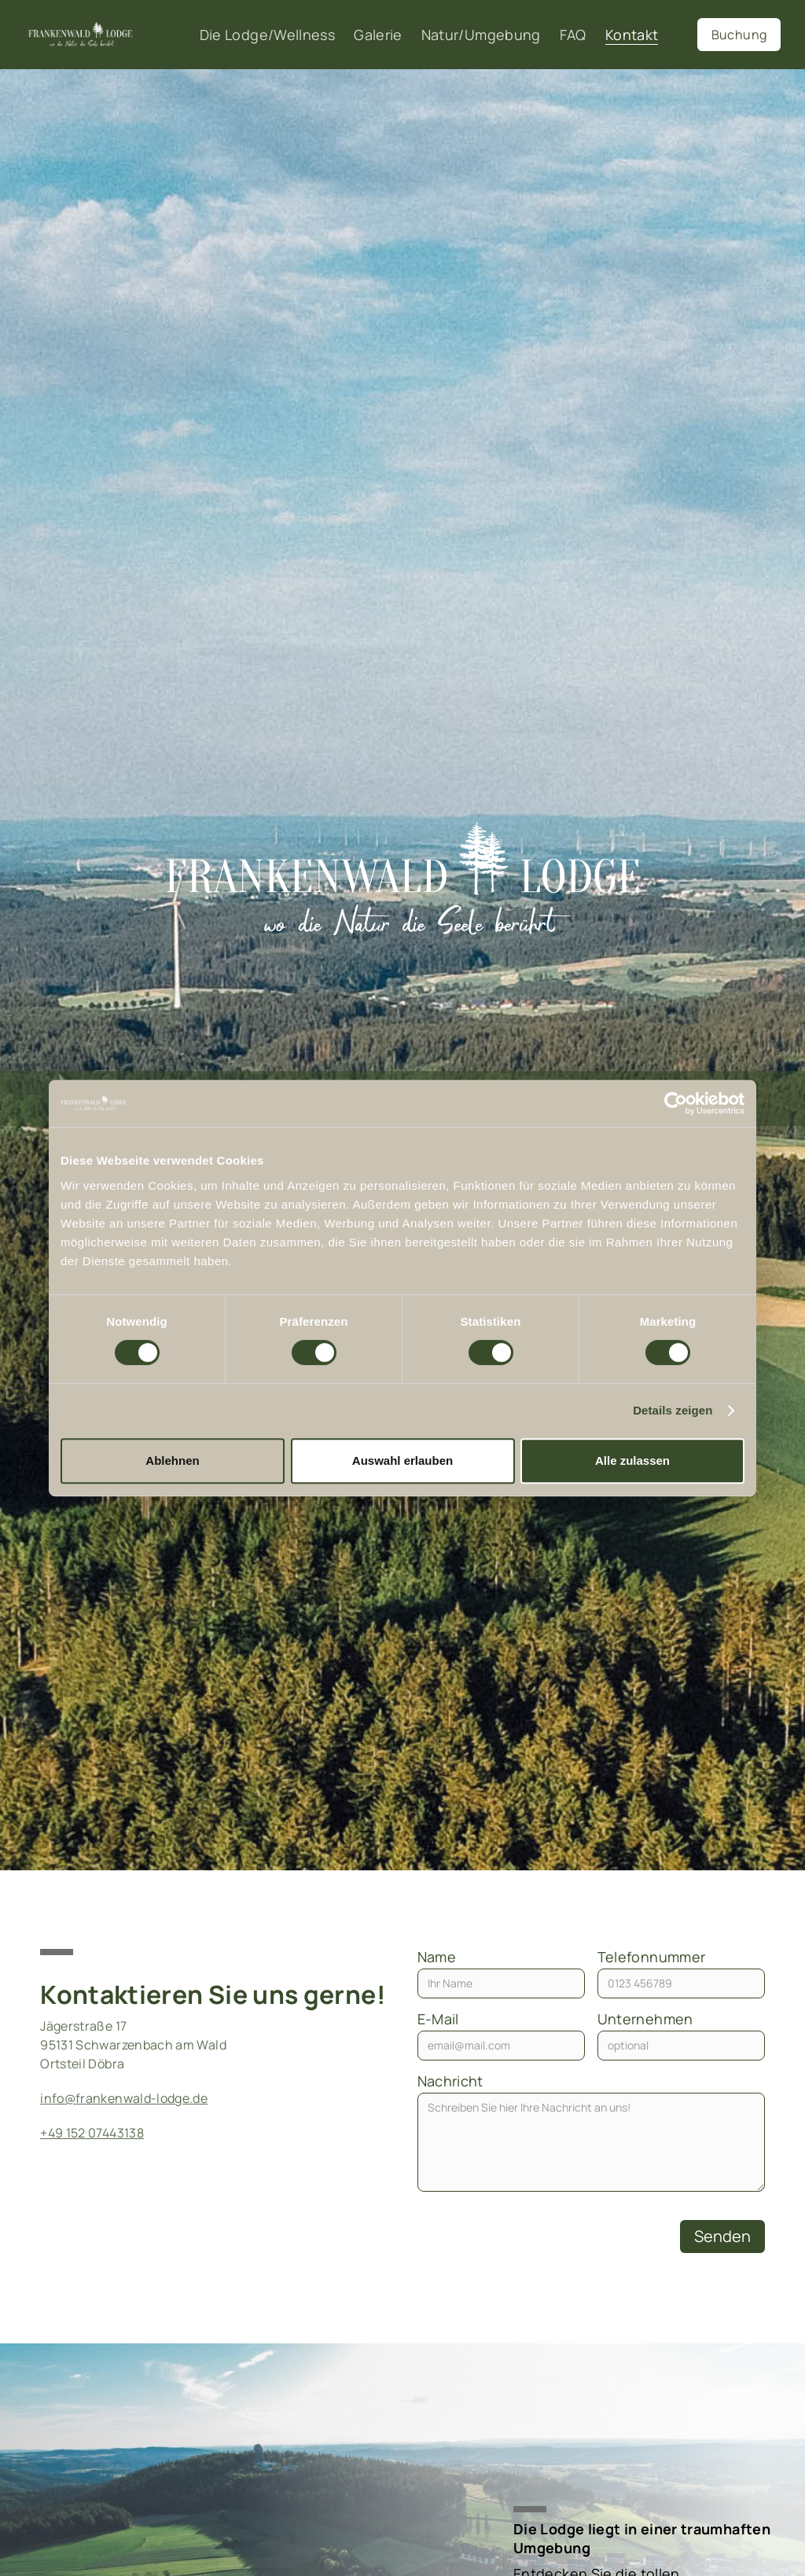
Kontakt (632, 34)
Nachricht (450, 2081)
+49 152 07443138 (92, 2132)
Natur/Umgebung (481, 34)
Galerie (378, 34)
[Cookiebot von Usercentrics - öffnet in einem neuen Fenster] (675, 1103)
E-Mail (438, 2019)
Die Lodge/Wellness (267, 34)
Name (436, 1957)
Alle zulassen (632, 1460)
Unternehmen (645, 2019)
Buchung (739, 34)
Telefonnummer (651, 1957)
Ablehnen (172, 1460)
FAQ (573, 34)
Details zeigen (672, 1410)
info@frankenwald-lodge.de (124, 2098)
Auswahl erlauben (402, 1460)
